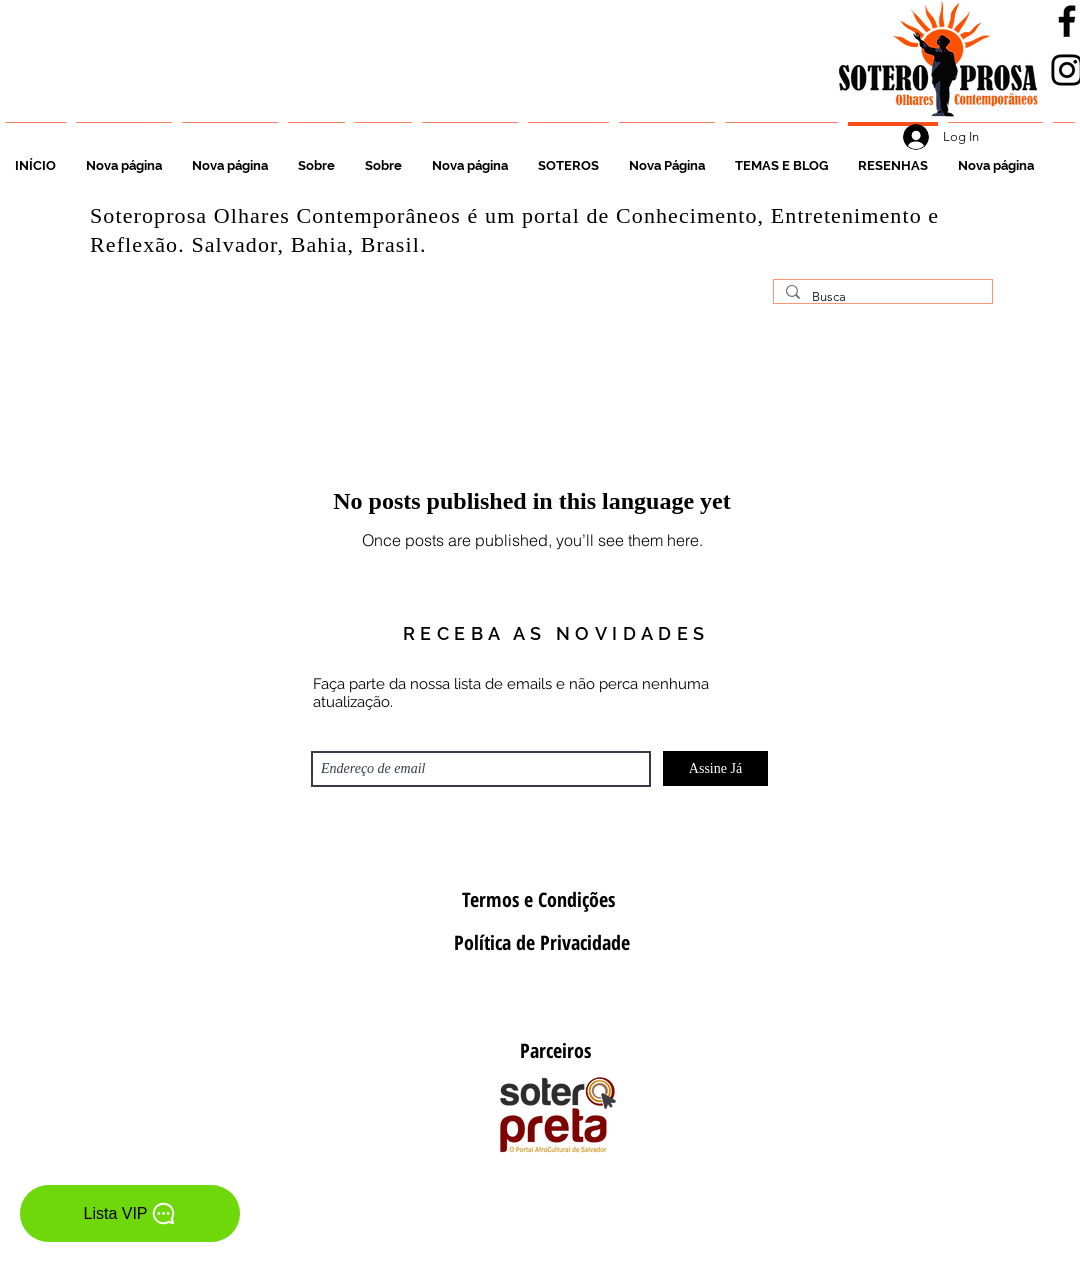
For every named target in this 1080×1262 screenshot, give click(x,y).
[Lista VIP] (130, 1213)
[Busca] (881, 297)
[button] (568, 157)
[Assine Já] (715, 768)
